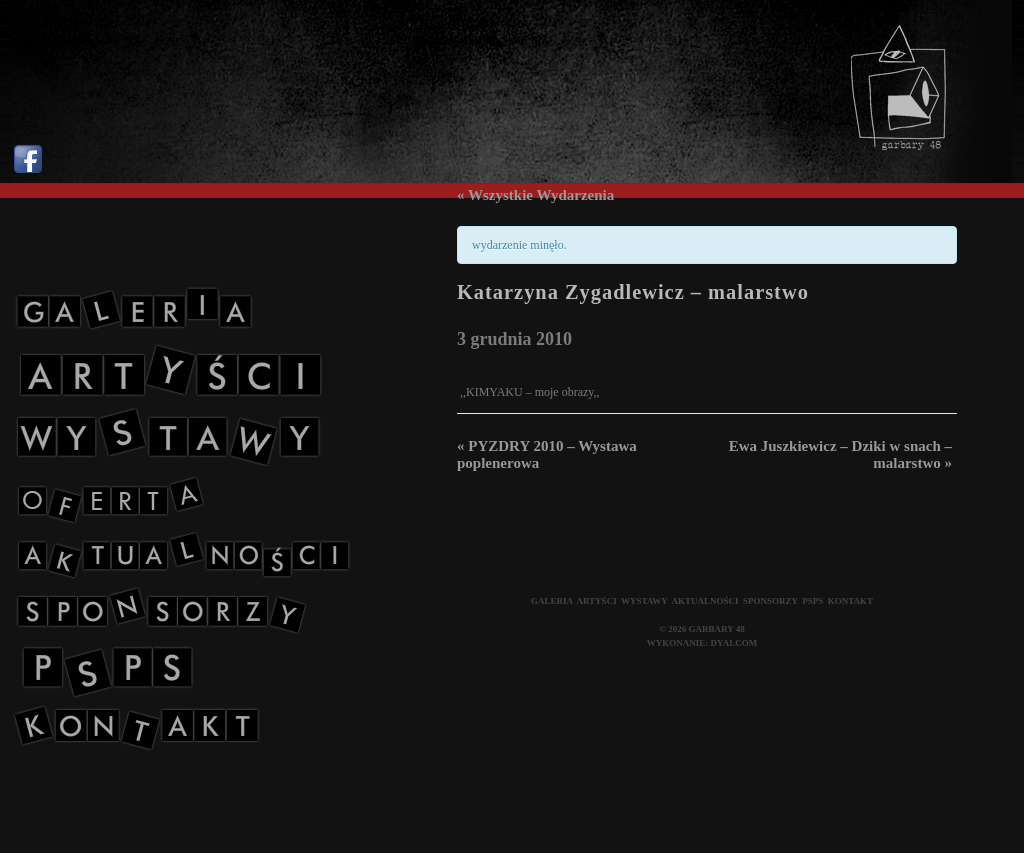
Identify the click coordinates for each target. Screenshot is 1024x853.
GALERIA (552, 601)
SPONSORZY (770, 601)
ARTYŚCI (596, 601)
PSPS (812, 601)
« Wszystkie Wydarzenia (535, 195)
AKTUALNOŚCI (705, 601)
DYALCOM (734, 643)
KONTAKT (850, 601)
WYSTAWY (644, 601)
